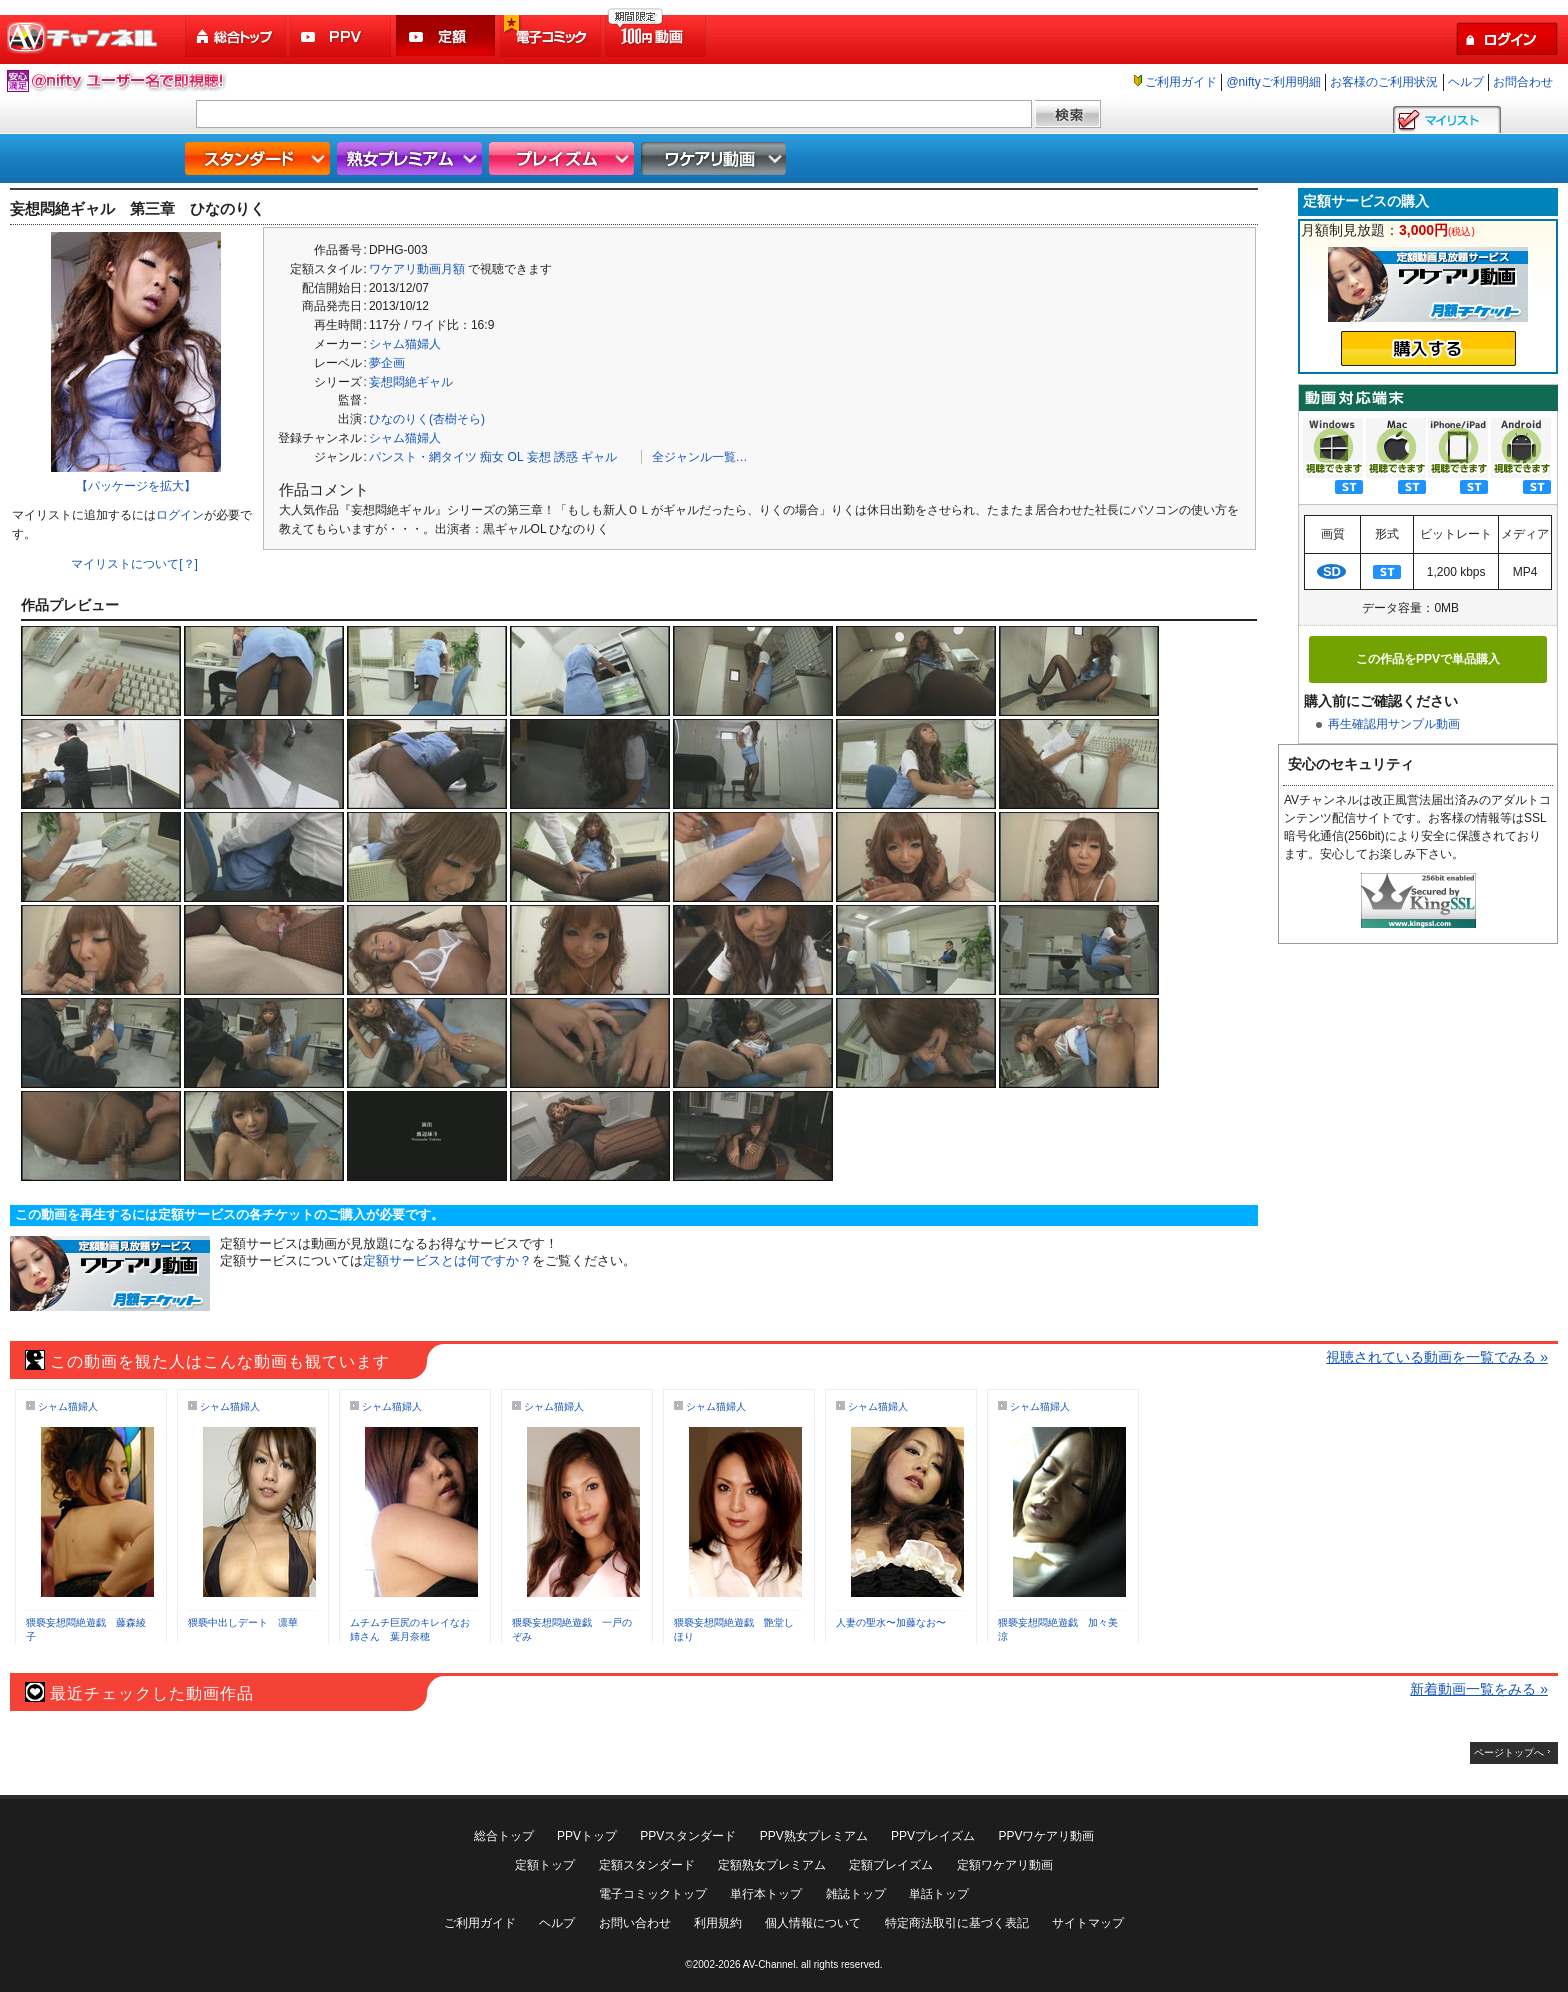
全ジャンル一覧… (700, 457)
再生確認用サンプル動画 (1394, 724)
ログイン (180, 515)
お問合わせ (1523, 82)
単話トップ (939, 1894)
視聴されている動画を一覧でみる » (1437, 1357)
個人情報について (813, 1923)
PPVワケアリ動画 (1046, 1836)
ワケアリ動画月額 (417, 269)
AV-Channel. (770, 1964)
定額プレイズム (891, 1865)
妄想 (539, 457)
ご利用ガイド (1181, 82)
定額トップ (545, 1865)
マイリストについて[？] (134, 564)
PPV (342, 36)
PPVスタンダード (688, 1836)
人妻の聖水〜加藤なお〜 (891, 1622)
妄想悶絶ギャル (411, 382)
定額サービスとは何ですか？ (447, 1260)
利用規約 (718, 1923)
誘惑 (566, 457)
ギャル (599, 457)
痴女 (492, 457)
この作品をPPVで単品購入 (1428, 659)
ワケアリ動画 (716, 158)
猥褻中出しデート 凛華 (243, 1622)
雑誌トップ (856, 1894)
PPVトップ (587, 1836)
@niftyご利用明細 (1273, 82)
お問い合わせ (635, 1923)
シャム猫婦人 (405, 344)
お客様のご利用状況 (1384, 82)
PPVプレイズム (933, 1836)
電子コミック (552, 36)
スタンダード (260, 158)
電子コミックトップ (653, 1894)
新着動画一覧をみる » (1479, 1689)
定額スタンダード (647, 1865)
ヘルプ (1466, 82)
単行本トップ (766, 1894)
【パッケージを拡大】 (136, 486)
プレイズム (564, 158)
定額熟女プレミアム (772, 1865)
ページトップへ (1509, 1752)
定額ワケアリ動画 (1005, 1865)
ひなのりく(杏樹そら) (427, 419)
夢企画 (387, 363)
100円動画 (657, 36)
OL (516, 457)
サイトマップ (1088, 1923)
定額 (447, 36)
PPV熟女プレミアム (814, 1836)
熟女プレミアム (412, 158)
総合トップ (237, 36)
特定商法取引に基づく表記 (957, 1923)
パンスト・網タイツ (423, 457)
